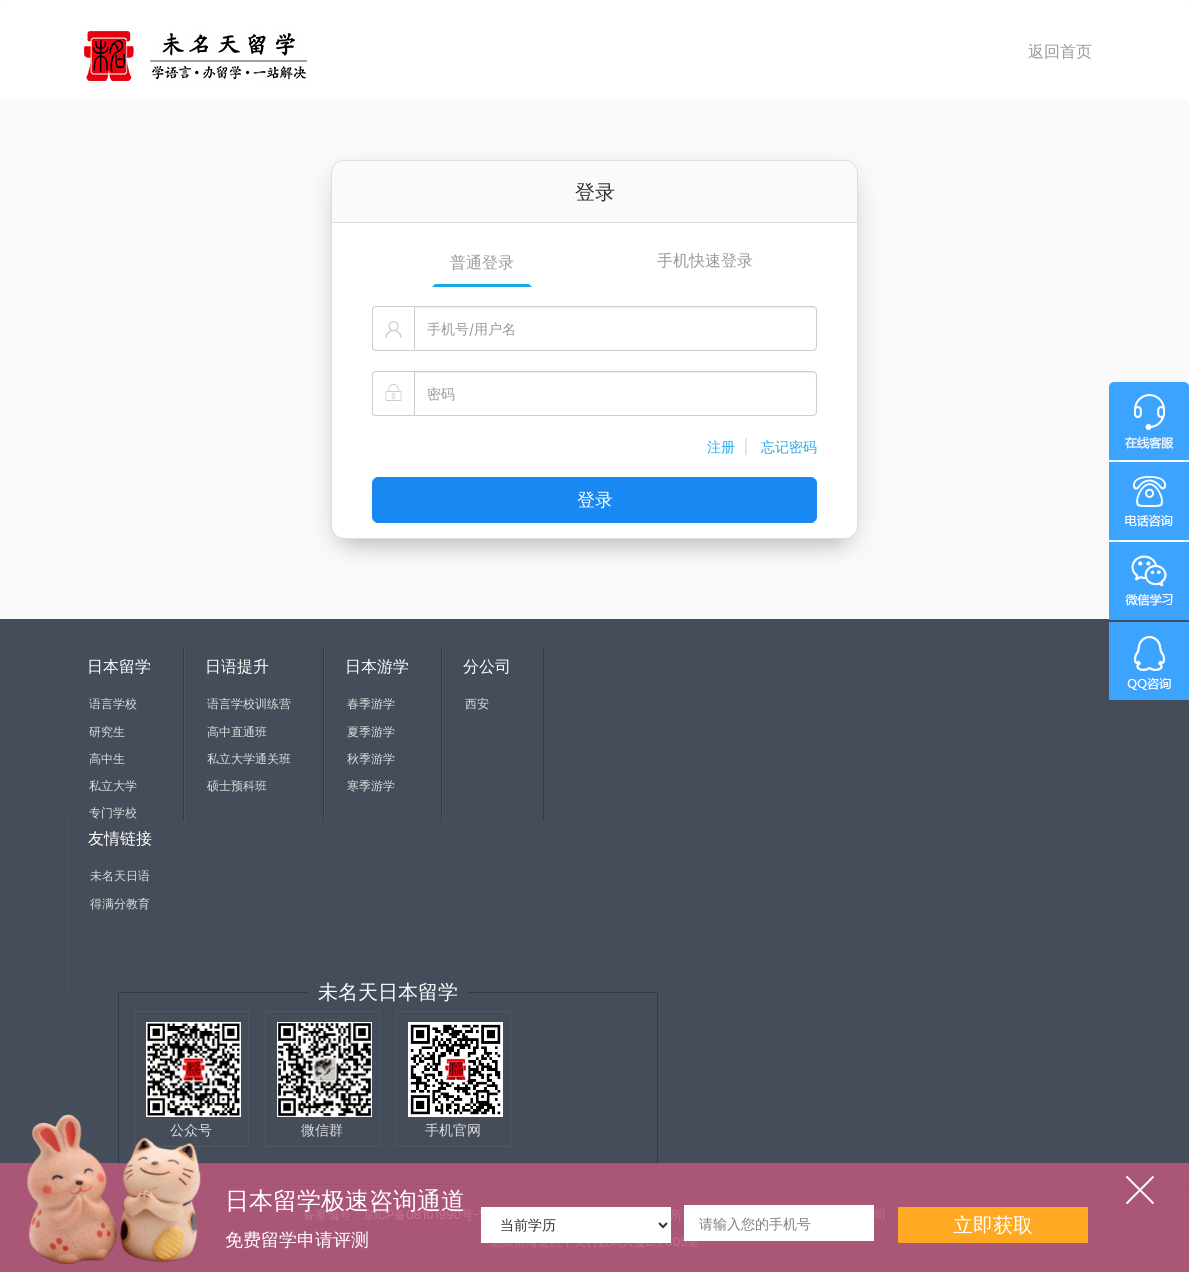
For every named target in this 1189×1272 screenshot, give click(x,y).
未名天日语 (120, 875)
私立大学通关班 (249, 758)
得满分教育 (120, 903)
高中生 (107, 758)
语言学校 (113, 703)
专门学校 (113, 812)
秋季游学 (371, 758)
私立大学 (113, 785)
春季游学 (371, 703)
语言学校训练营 (249, 703)
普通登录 (482, 262)
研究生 (107, 731)
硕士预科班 (237, 785)
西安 (477, 703)
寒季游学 (371, 785)
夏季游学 (371, 731)
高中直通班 (237, 731)
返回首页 (1060, 51)
